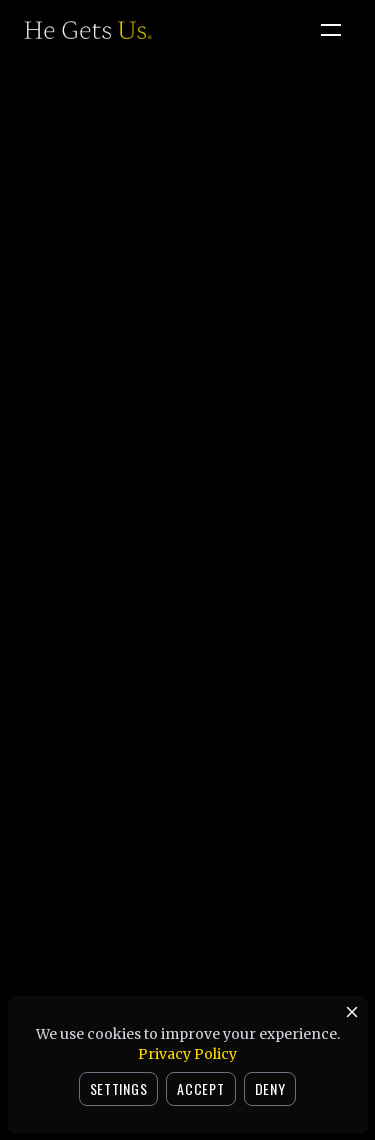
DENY (270, 1088)
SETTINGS (119, 1088)
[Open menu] (331, 30)
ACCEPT (200, 1088)
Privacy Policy (187, 1054)
